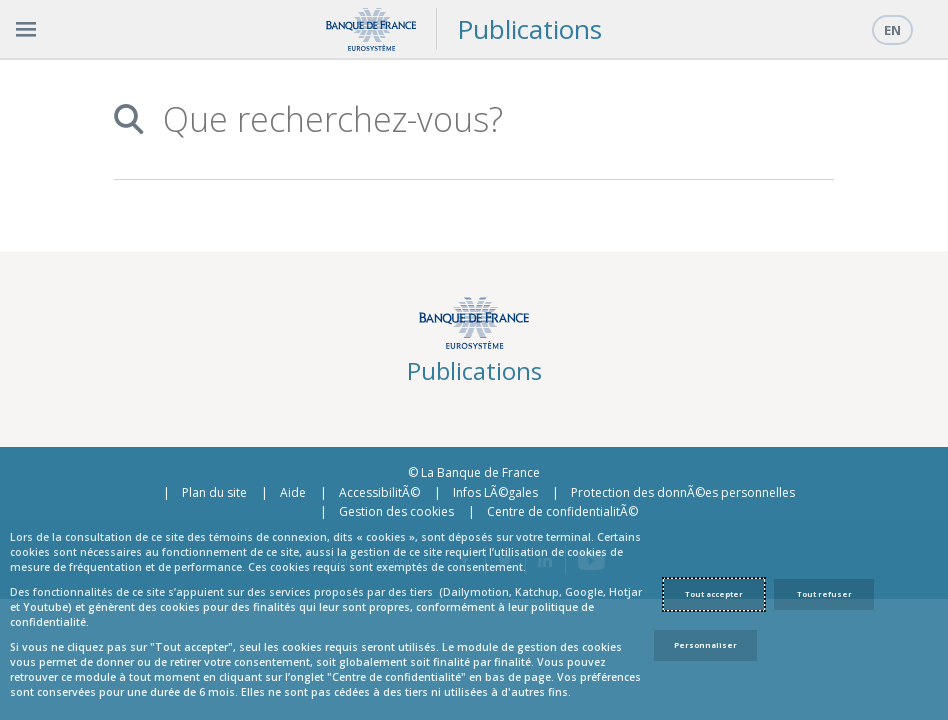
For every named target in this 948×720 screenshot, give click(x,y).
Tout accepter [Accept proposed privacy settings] (714, 594)
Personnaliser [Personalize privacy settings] (705, 645)
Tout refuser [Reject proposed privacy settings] (824, 594)
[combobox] (487, 119)
